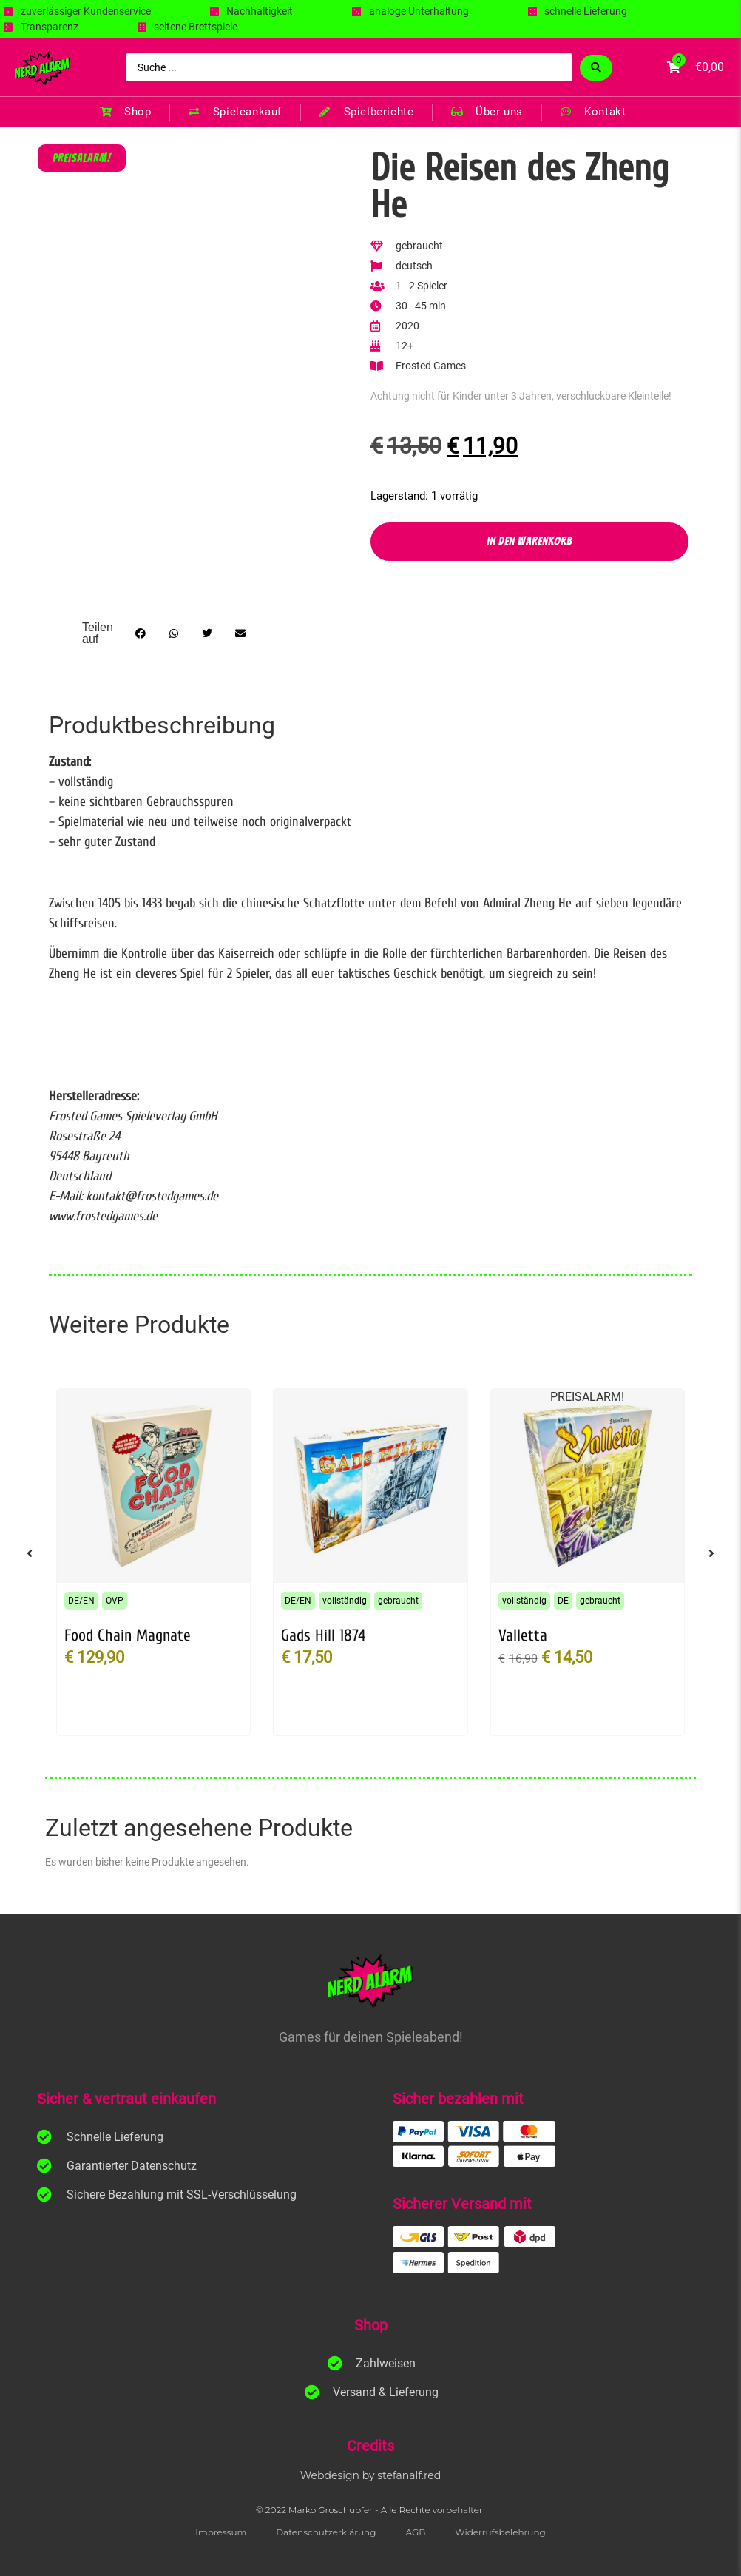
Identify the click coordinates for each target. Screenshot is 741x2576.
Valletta (522, 1635)
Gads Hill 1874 (323, 1635)
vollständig (344, 1600)
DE (563, 1600)
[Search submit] (596, 68)
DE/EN (81, 1600)
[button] (140, 633)
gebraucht (398, 1600)
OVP (115, 1600)
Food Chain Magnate (127, 1635)
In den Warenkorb (529, 541)
